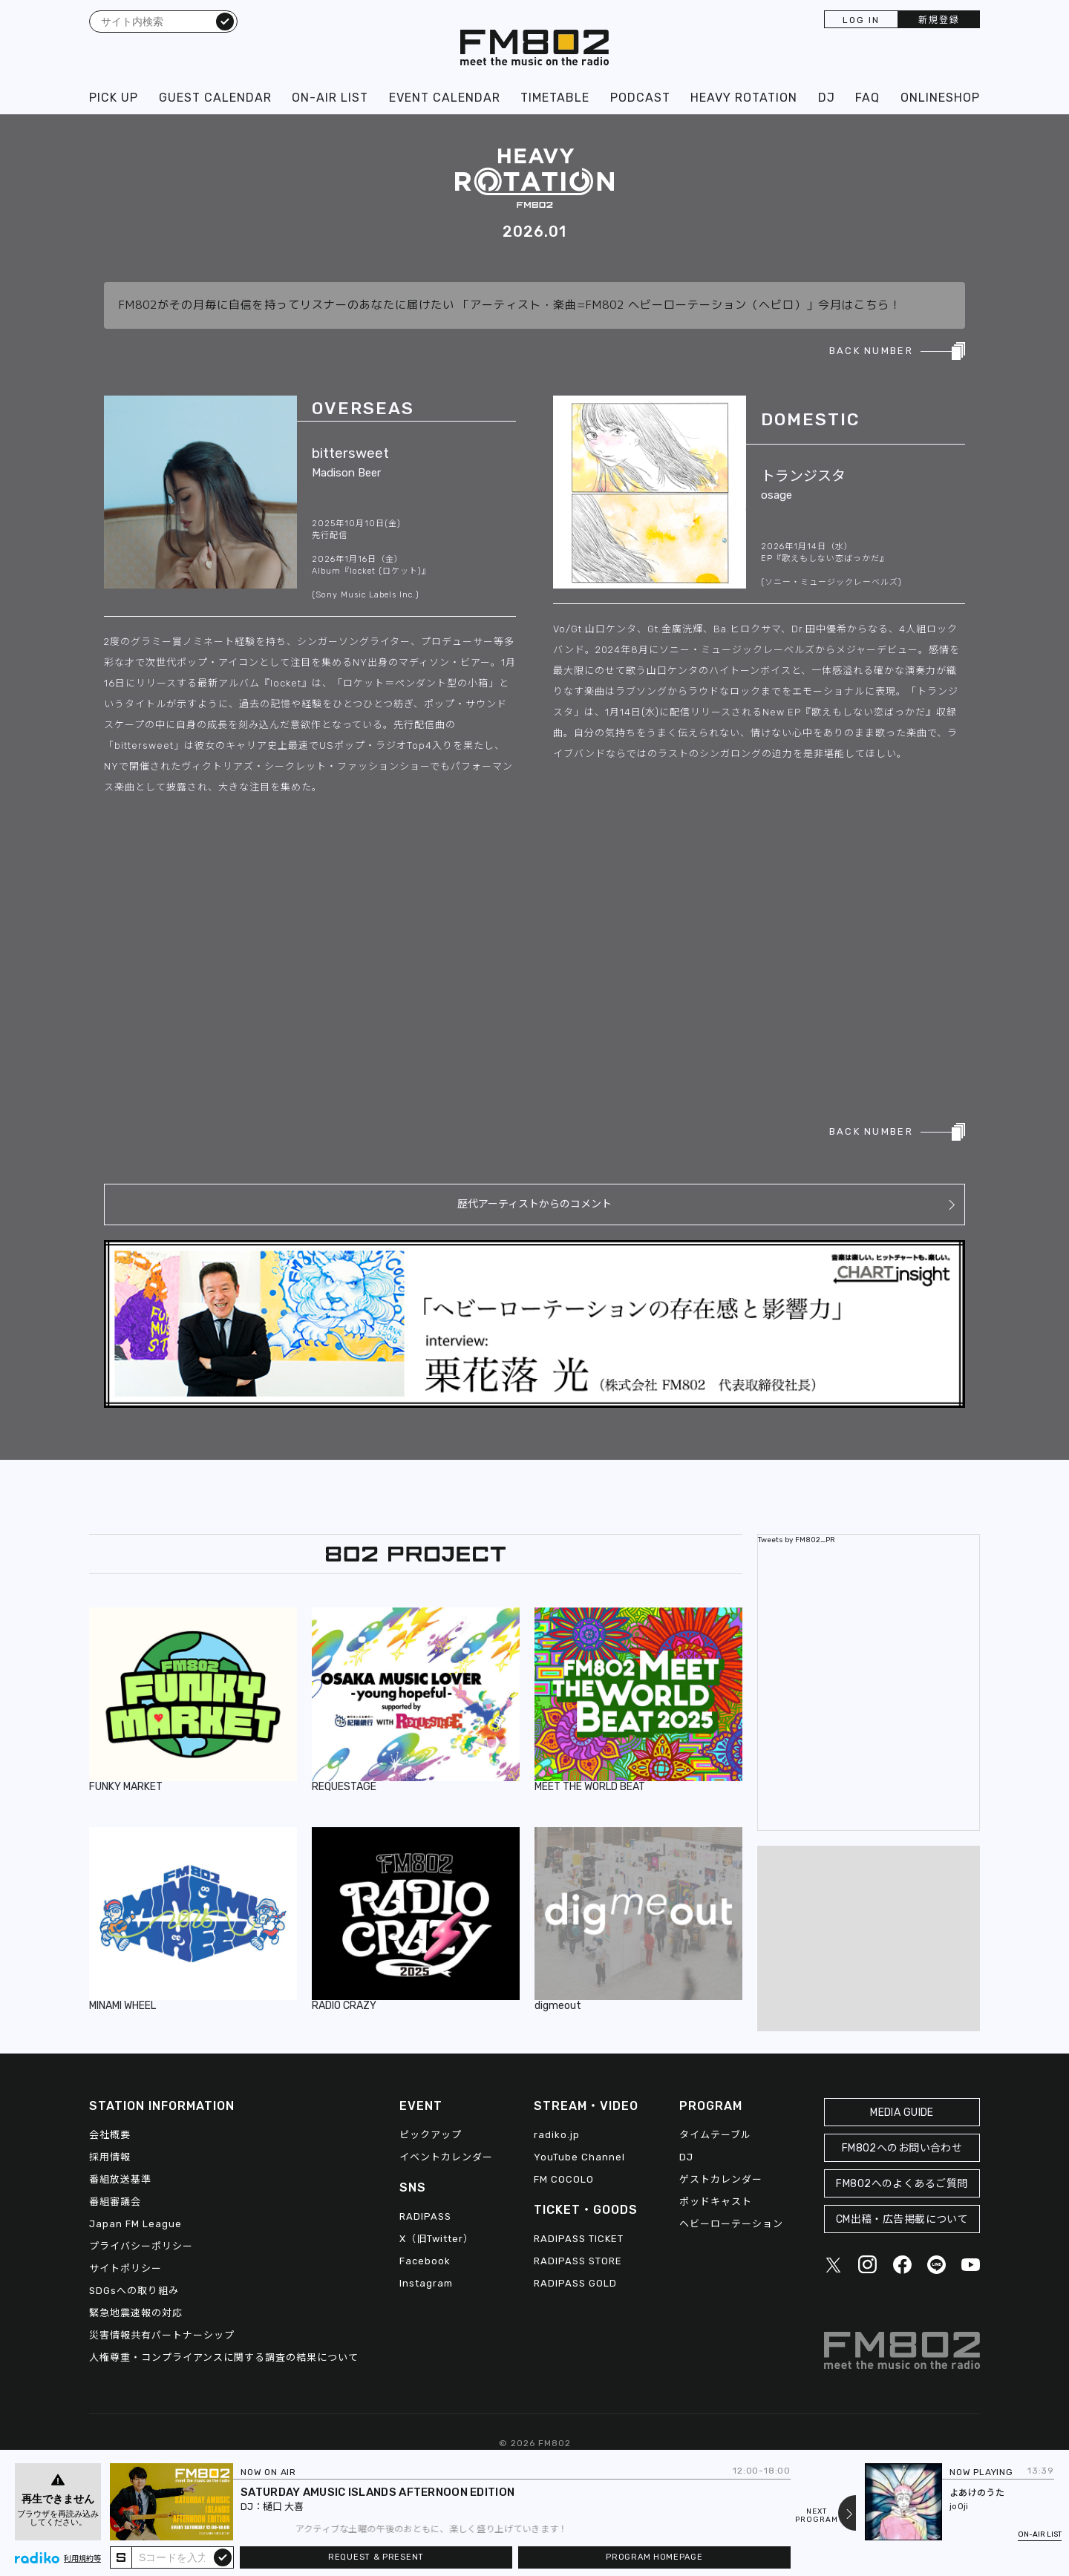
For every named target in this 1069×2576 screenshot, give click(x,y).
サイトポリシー (125, 2268)
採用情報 (110, 2157)
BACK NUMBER (871, 350)
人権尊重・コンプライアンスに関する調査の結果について (224, 2357)
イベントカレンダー (446, 2157)
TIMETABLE (554, 98)
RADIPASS (425, 2216)
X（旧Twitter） (436, 2238)
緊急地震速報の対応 (136, 2312)
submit (222, 2556)
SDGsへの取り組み (134, 2290)
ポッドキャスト (715, 2201)
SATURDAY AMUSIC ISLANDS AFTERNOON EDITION (377, 2492)
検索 (225, 20)
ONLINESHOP (940, 98)
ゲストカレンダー (720, 2179)
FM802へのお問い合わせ (902, 2148)
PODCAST (640, 98)
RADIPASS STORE (578, 2261)
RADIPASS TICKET (579, 2238)
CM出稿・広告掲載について (902, 2219)
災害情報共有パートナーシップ (162, 2335)
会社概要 (110, 2134)
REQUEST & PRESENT (376, 2557)
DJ (826, 98)
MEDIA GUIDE (902, 2112)
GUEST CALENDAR (215, 98)
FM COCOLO (564, 2179)
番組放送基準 (120, 2179)
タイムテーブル (715, 2134)
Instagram (426, 2283)
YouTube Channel (579, 2157)
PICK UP (113, 98)
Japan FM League (135, 2223)
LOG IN (861, 20)
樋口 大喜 (283, 2506)
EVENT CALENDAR (444, 98)
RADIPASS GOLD (575, 2283)
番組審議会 (115, 2201)
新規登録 (939, 20)
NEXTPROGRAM (816, 2516)
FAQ (867, 98)
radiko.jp (557, 2134)
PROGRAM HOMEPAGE (654, 2557)
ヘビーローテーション (731, 2223)
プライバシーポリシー (141, 2246)
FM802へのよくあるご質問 (901, 2183)
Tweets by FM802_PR (796, 1540)
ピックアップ (430, 2134)
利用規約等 (82, 2558)
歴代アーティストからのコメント (534, 1204)
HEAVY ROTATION (743, 98)
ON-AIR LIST (330, 98)
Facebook (425, 2261)
